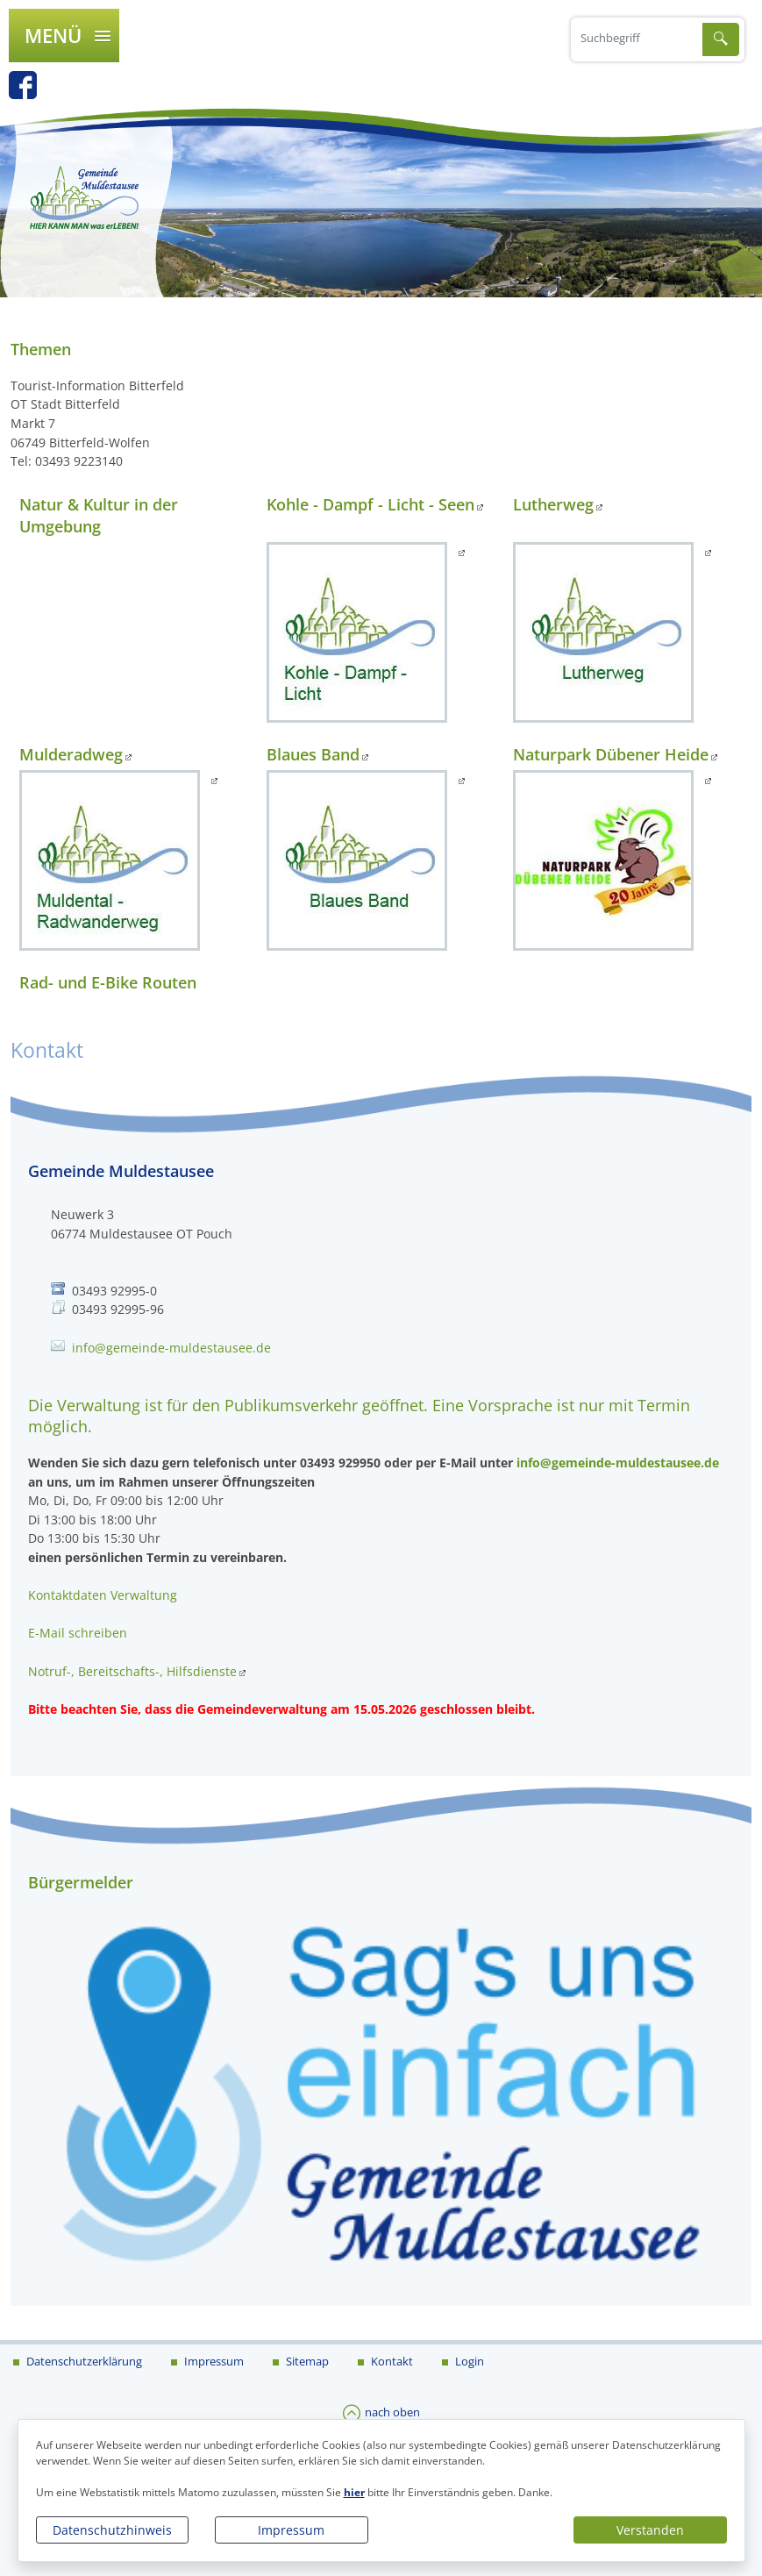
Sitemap (306, 2361)
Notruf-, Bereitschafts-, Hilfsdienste (132, 1671)
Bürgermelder (80, 1882)
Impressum (291, 2530)
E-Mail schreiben (77, 1632)
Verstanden (650, 2530)
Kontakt (390, 2361)
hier (354, 2492)
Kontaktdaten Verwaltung (102, 1595)
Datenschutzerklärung (83, 2361)
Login (468, 2361)
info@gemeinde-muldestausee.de (171, 1347)
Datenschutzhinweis (112, 2530)
